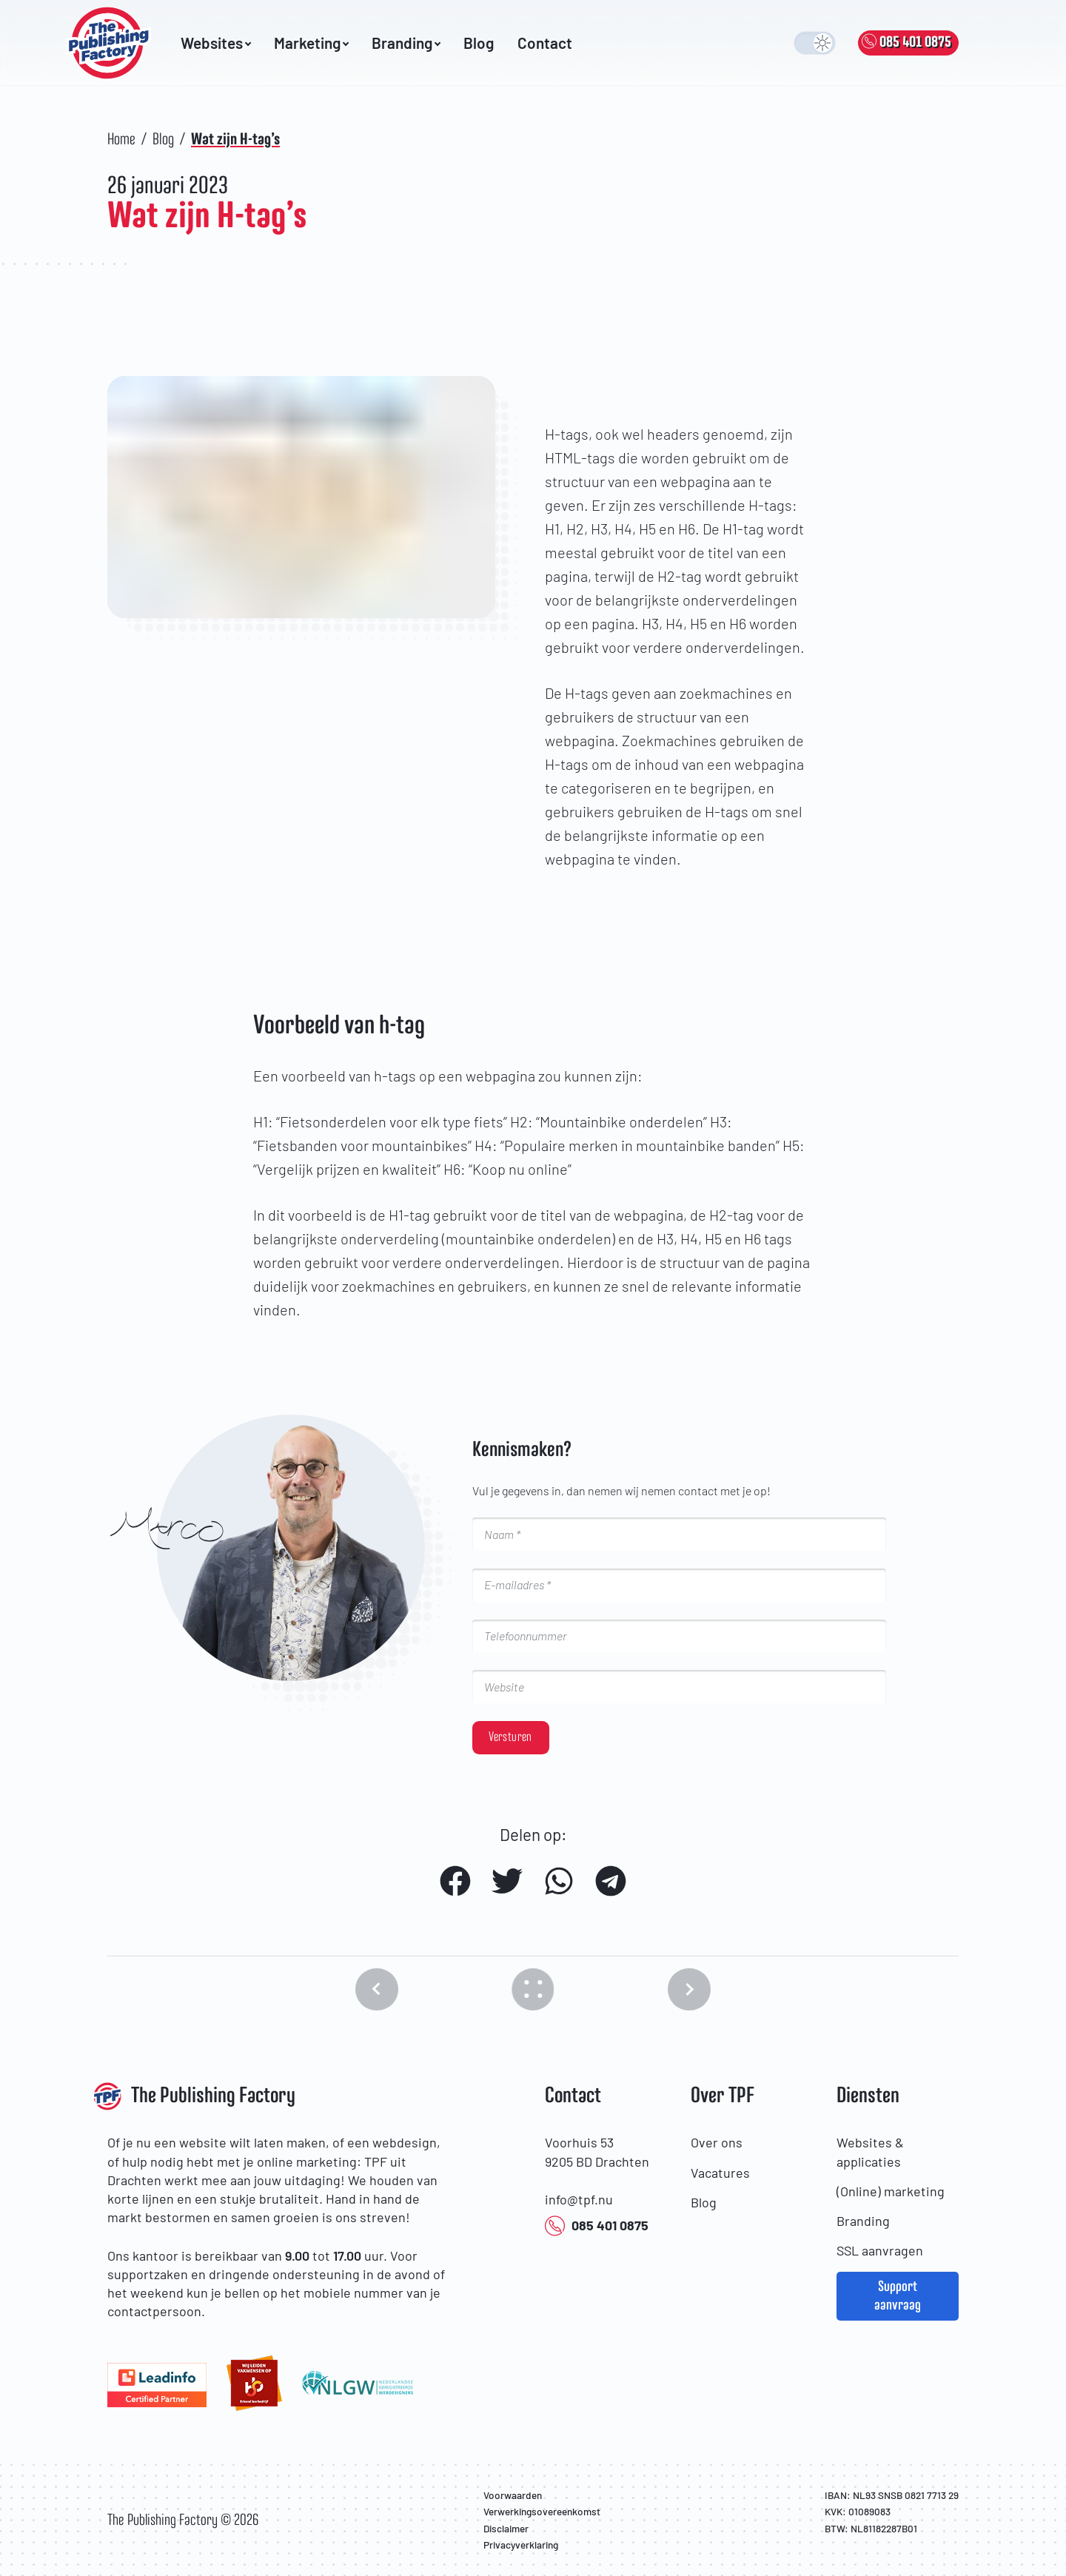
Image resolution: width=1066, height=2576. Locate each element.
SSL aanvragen (880, 2250)
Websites (215, 43)
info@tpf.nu (579, 2199)
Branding (406, 43)
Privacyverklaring (520, 2544)
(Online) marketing (891, 2191)
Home (121, 140)
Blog (478, 43)
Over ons (716, 2142)
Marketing (311, 43)
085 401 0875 (596, 2226)
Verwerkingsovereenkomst (541, 2511)
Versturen (510, 1737)
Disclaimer (506, 2528)
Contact (544, 43)
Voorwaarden (512, 2495)
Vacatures (720, 2172)
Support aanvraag (897, 2295)
